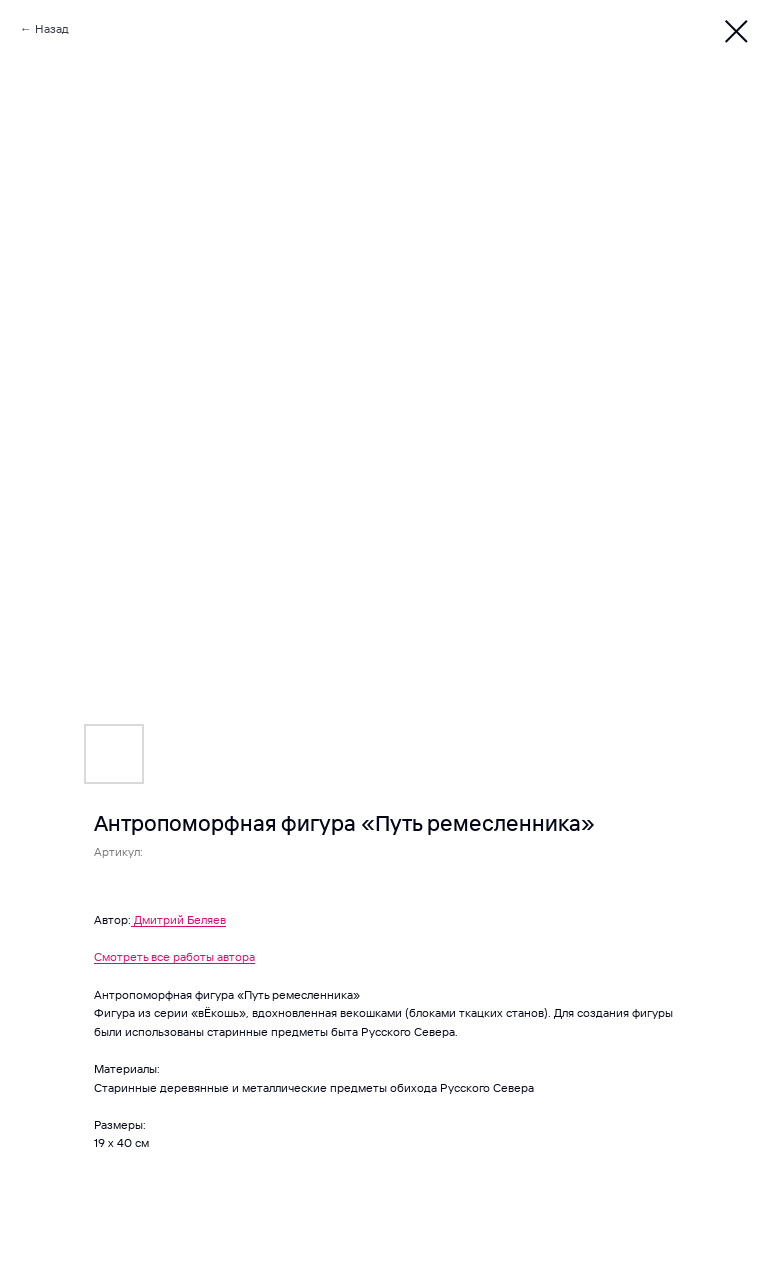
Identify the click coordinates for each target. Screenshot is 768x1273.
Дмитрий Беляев (180, 919)
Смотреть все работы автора (174, 956)
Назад (52, 28)
